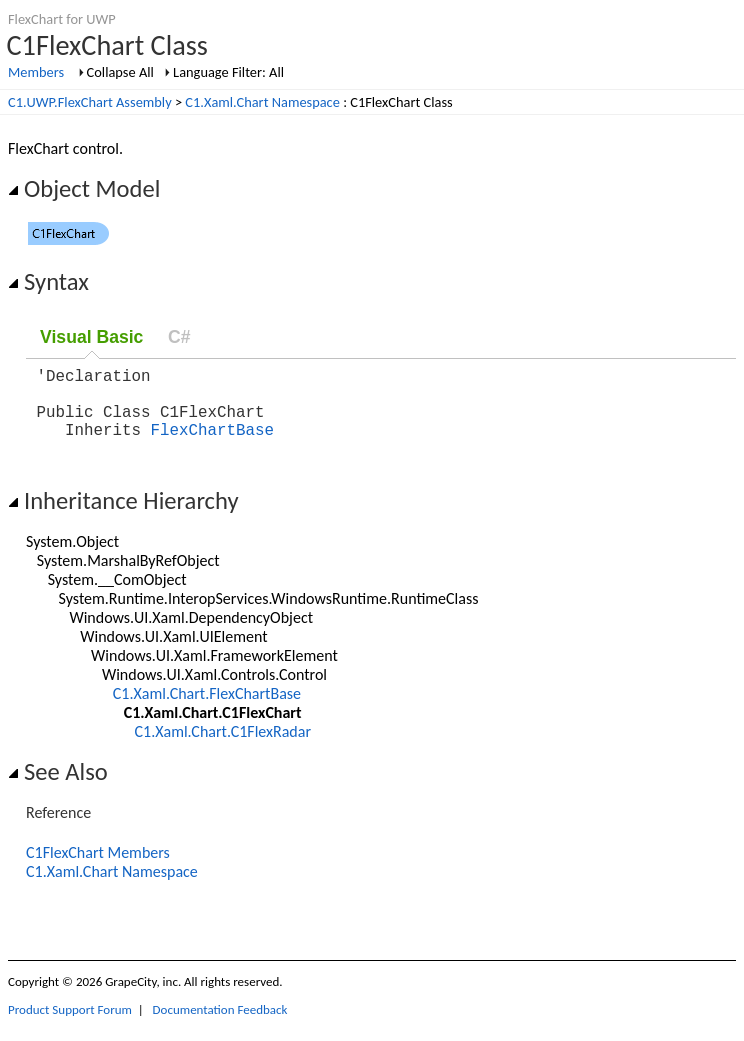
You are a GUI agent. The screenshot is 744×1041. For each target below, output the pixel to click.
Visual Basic (91, 337)
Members (36, 72)
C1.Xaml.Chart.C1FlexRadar (223, 747)
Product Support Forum (70, 1025)
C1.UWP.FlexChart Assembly (90, 102)
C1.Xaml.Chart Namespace (262, 102)
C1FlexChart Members (98, 868)
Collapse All (120, 72)
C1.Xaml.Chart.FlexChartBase (207, 709)
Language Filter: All (228, 72)
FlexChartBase (212, 445)
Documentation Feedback (220, 1025)
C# (179, 337)
